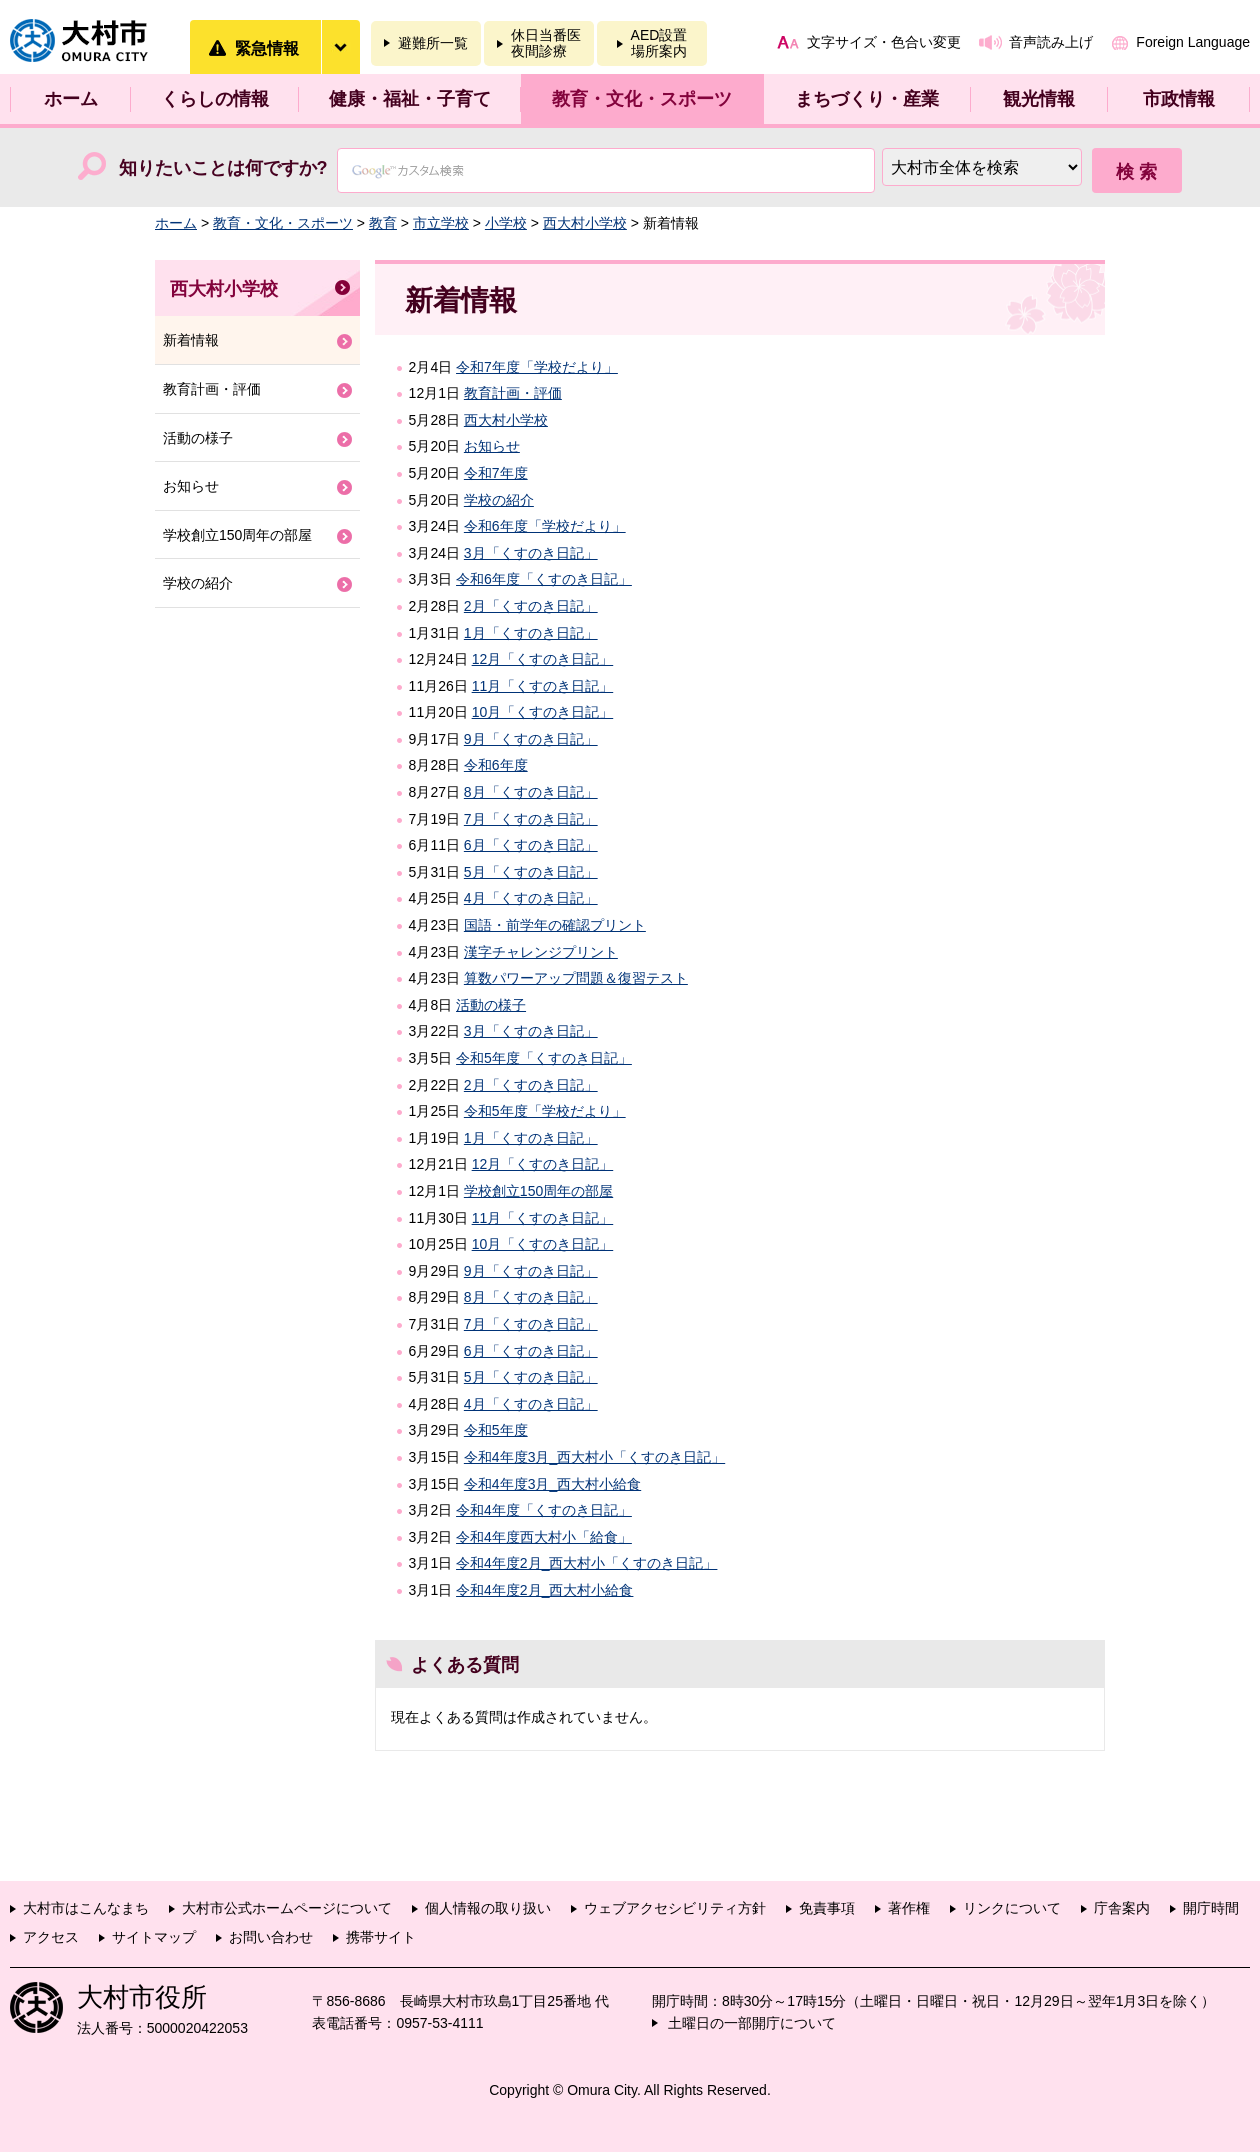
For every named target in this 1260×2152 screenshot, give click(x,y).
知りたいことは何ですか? (223, 168)
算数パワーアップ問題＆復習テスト (576, 978)
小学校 (506, 223)
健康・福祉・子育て (410, 99)
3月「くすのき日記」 (531, 553)
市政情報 (1179, 99)
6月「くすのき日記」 (531, 845)
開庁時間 (1211, 1908)
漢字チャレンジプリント (541, 952)
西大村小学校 (585, 223)
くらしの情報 (215, 99)
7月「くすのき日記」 (531, 819)
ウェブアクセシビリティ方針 (675, 1908)
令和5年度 (496, 1430)
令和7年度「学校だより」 (537, 367)
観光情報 (1039, 99)
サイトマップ (154, 1937)
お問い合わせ (271, 1937)
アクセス (51, 1937)
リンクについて (1012, 1908)
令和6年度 (496, 765)
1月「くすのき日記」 (531, 633)
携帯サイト (381, 1937)
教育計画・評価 (513, 393)
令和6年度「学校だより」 (545, 526)
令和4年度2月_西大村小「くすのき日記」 (586, 1563)
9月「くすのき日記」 (531, 739)
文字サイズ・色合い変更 (884, 42)
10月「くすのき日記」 (543, 712)
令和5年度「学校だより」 (545, 1111)
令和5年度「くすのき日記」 (544, 1058)
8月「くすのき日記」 (531, 792)
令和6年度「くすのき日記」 (544, 579)
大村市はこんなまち (86, 1908)
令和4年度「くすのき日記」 (544, 1510)
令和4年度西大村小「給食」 (544, 1537)
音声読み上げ (1051, 42)
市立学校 (441, 223)
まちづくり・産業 (867, 99)
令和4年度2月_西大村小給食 (544, 1590)
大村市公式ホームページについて (287, 1908)
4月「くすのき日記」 (531, 898)
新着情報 (191, 340)
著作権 (909, 1908)
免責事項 (827, 1908)
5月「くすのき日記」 (531, 872)
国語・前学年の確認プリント (555, 925)
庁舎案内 (1122, 1908)
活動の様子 (491, 1005)
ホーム (71, 99)
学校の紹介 (499, 500)
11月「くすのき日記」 (543, 686)
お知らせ (492, 446)
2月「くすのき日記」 (531, 606)
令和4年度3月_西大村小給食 (552, 1484)
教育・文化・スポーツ (642, 99)
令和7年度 (496, 473)
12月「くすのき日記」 (543, 659)
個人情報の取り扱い (488, 1908)
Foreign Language (1193, 42)
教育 (383, 223)
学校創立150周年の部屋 (538, 1191)
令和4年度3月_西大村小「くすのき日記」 (594, 1457)
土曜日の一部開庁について (752, 2023)
